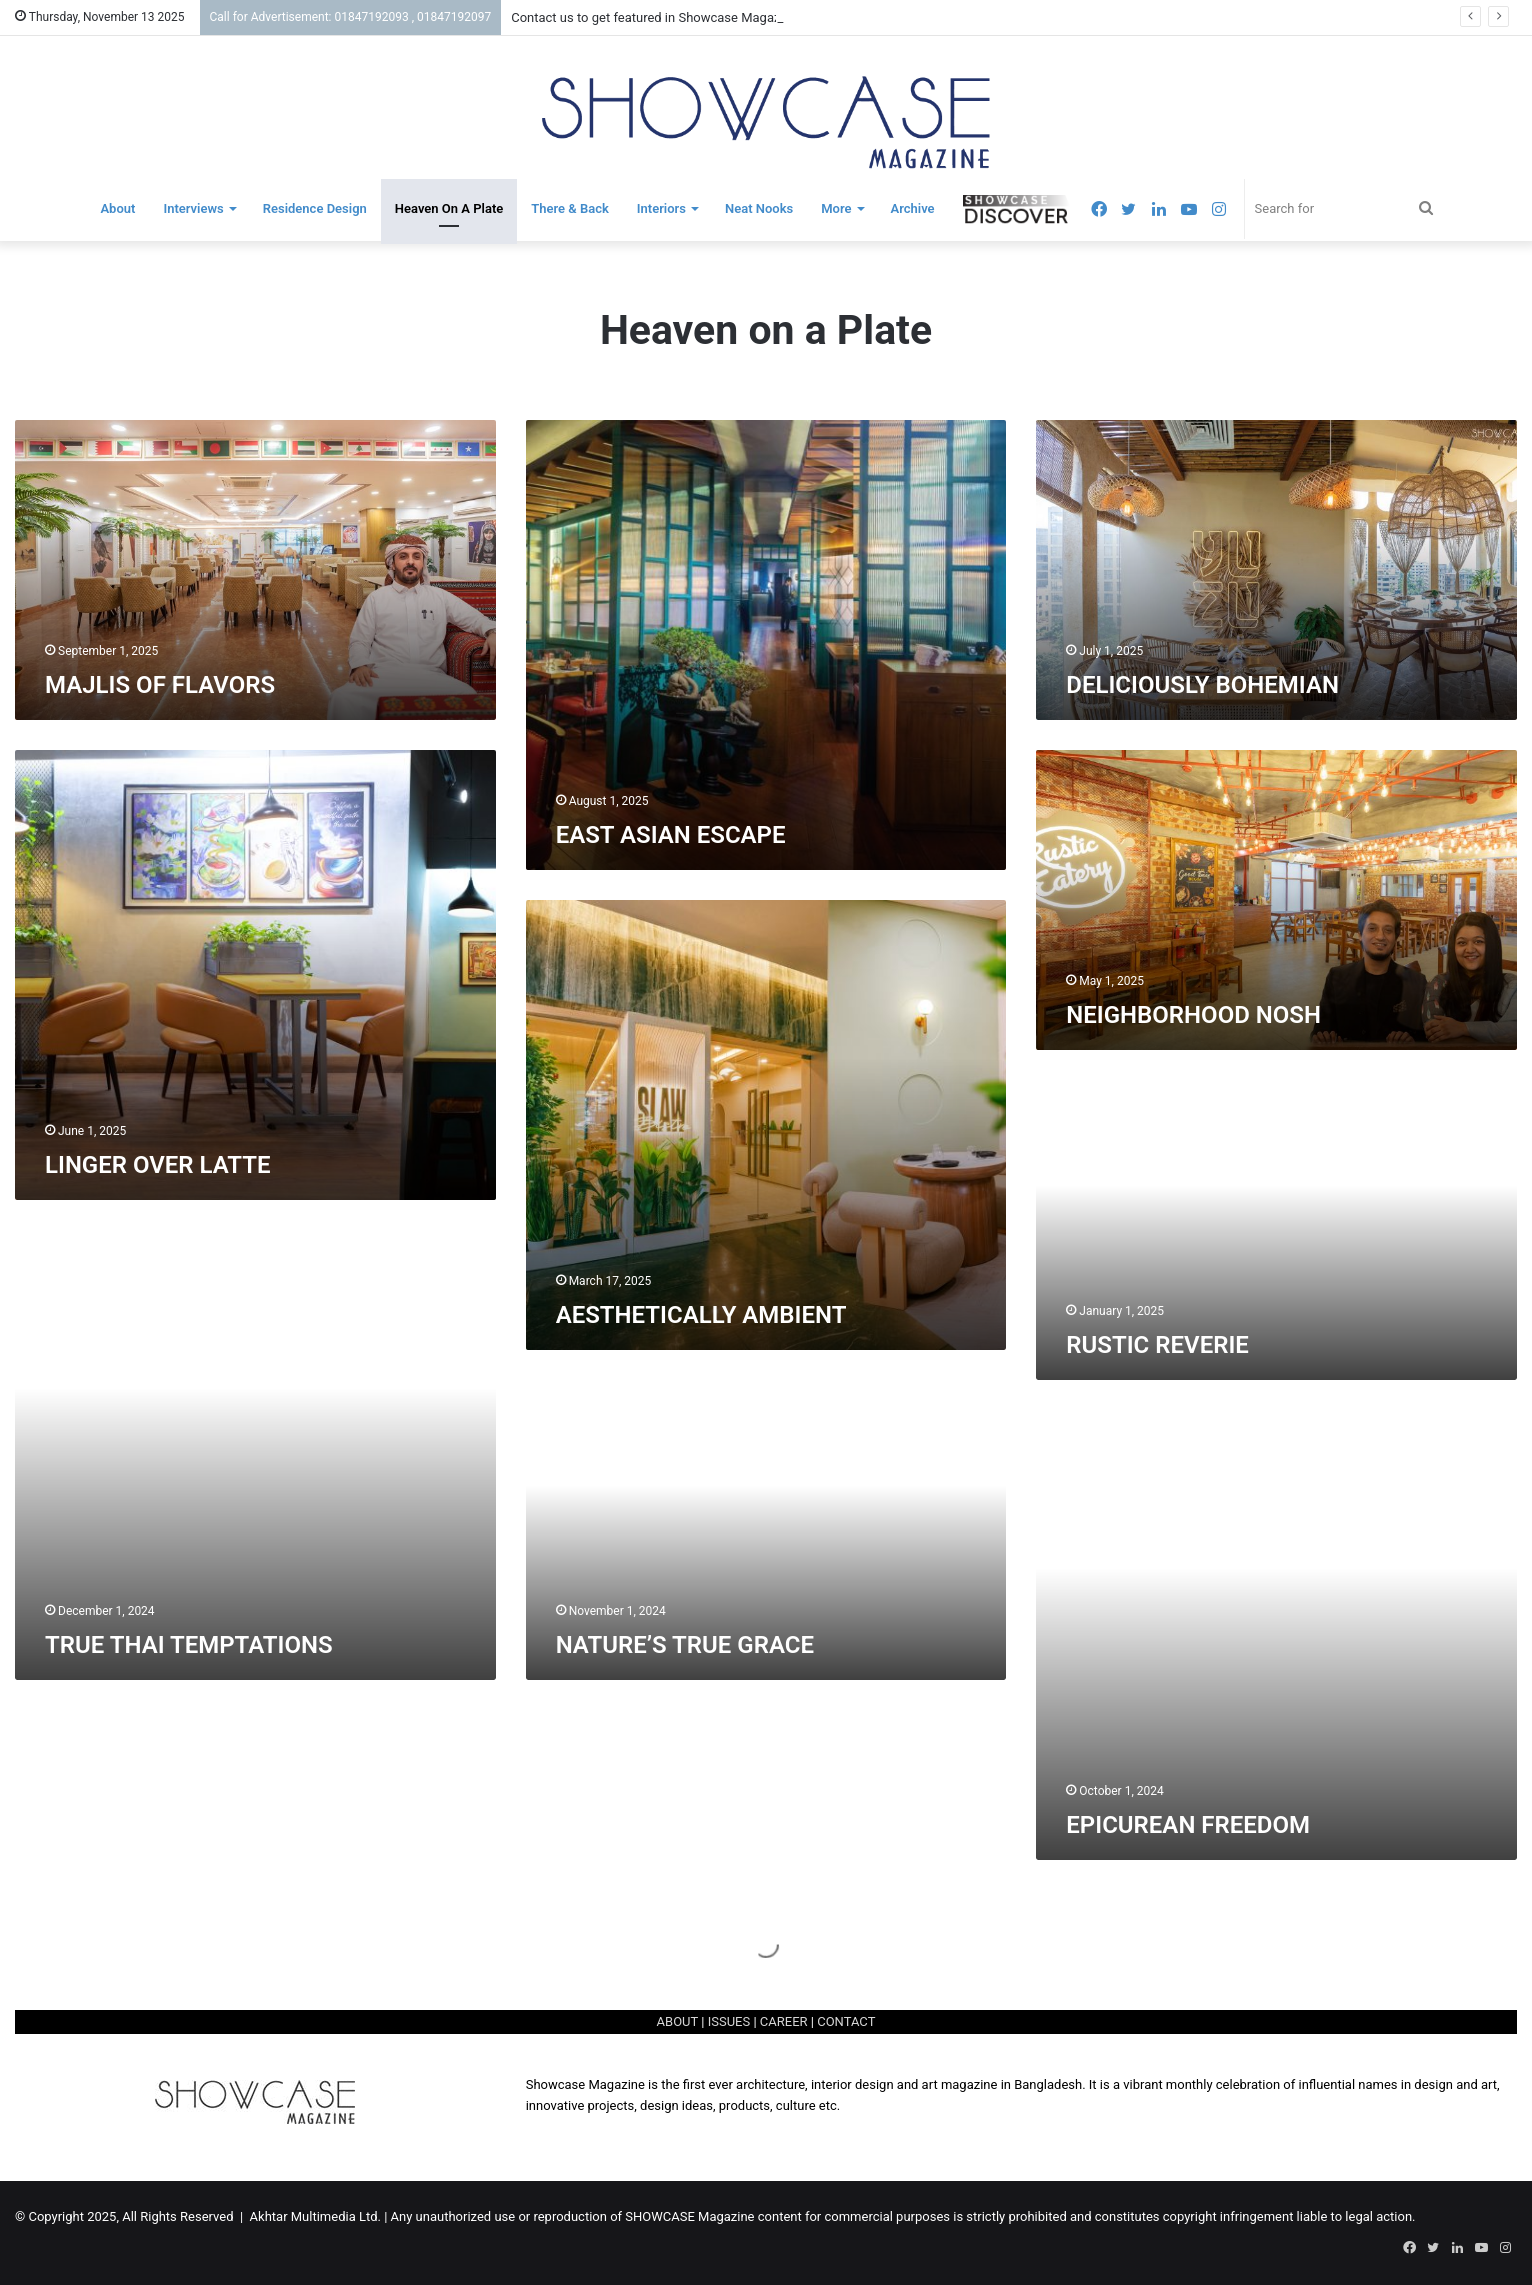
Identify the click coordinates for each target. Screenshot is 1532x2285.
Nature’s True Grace (685, 1645)
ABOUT (677, 2021)
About (117, 208)
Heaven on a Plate (449, 208)
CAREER (784, 2021)
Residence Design (315, 208)
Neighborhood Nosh (1193, 1015)
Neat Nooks (759, 208)
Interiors (661, 208)
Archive (913, 208)
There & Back (570, 208)
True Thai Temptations (189, 1645)
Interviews (193, 208)
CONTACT (846, 2021)
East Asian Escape (671, 835)
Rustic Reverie (1157, 1345)
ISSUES (729, 2021)
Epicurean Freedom (1188, 1825)
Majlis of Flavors (160, 685)
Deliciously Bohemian (1202, 685)
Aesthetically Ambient (701, 1315)
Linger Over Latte (158, 1165)
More (836, 208)
